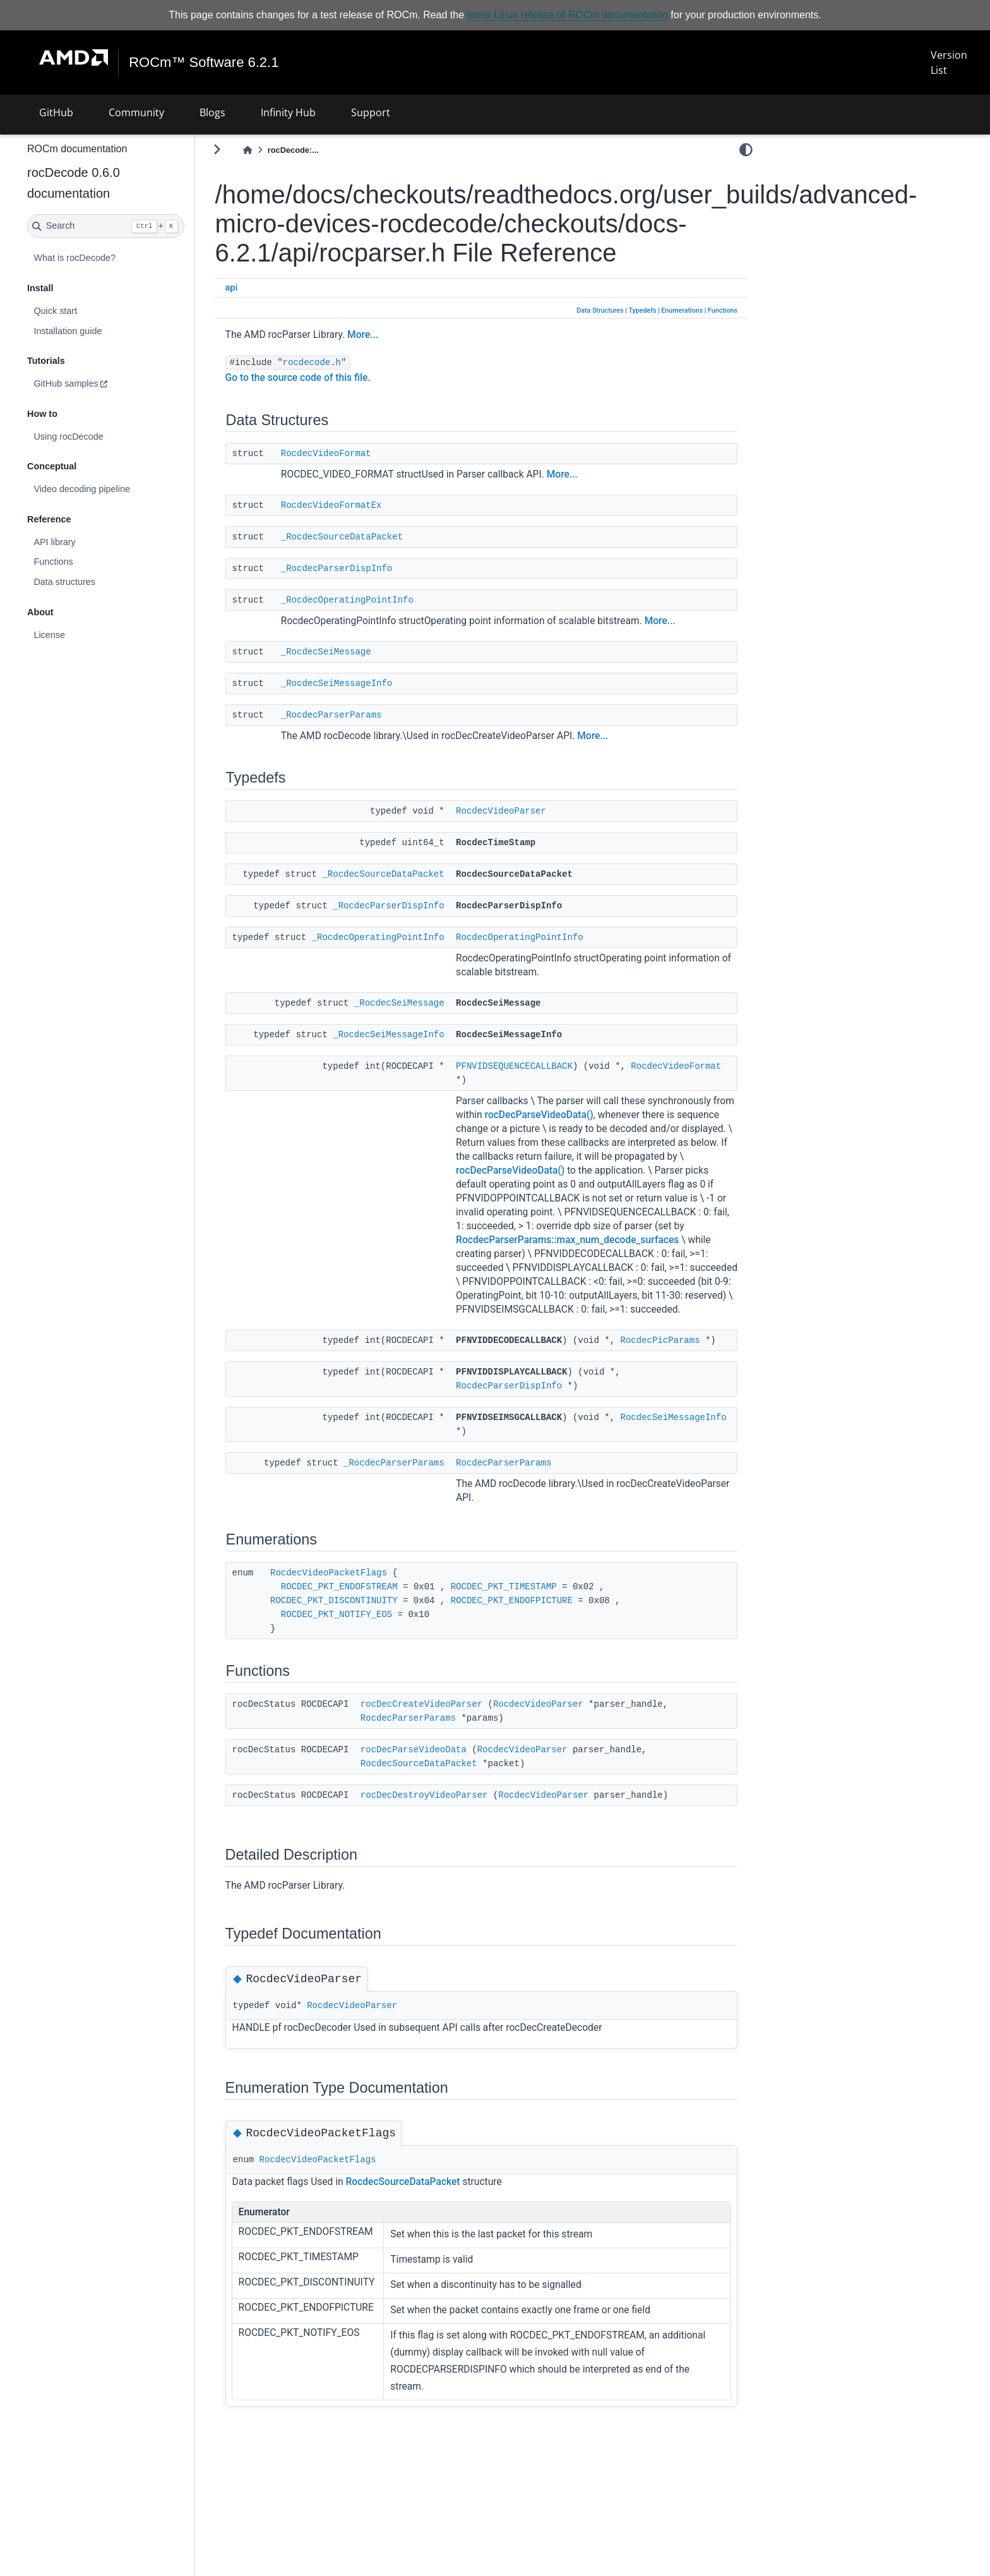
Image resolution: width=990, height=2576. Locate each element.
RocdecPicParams (529, 1395)
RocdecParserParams (537, 1518)
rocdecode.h (345, 363)
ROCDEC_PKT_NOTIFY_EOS (370, 1669)
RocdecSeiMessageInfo (542, 1486)
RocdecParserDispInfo (542, 1441)
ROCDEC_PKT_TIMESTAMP (537, 1642)
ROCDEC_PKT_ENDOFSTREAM (372, 1642)
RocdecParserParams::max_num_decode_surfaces (600, 1267)
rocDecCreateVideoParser (455, 1759)
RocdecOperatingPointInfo (553, 937)
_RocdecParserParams (364, 714)
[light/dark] (746, 149)
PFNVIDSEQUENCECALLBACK (547, 1066)
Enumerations (682, 310)
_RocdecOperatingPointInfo (380, 599)
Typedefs (642, 310)
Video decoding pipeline (115, 489)
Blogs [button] (212, 112)
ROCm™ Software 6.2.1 (204, 62)
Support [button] (370, 112)
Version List (948, 62)
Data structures (98, 582)
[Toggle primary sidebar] (250, 149)
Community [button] (136, 112)
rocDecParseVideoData (447, 1805)
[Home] (281, 150)
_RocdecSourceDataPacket (375, 536)
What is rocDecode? (108, 258)
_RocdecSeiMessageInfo (370, 683)
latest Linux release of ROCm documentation (567, 14)
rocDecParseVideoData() (661, 1114)
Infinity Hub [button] (288, 112)
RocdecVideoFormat (359, 453)
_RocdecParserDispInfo (370, 568)
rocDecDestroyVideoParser (458, 1850)
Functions (86, 562)
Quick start (88, 311)
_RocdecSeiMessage (359, 651)
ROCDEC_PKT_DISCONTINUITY (367, 1656)
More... (396, 334)
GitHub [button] (56, 112)
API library (88, 542)
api (265, 287)
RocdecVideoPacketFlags (362, 1628)
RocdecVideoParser (534, 810)
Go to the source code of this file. (331, 377)
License (82, 635)
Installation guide (101, 330)
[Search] (139, 226)
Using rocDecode (101, 436)
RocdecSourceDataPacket (452, 1819)
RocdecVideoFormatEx (364, 505)
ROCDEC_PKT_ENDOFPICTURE (545, 1656)
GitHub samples (99, 383)
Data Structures (599, 310)
